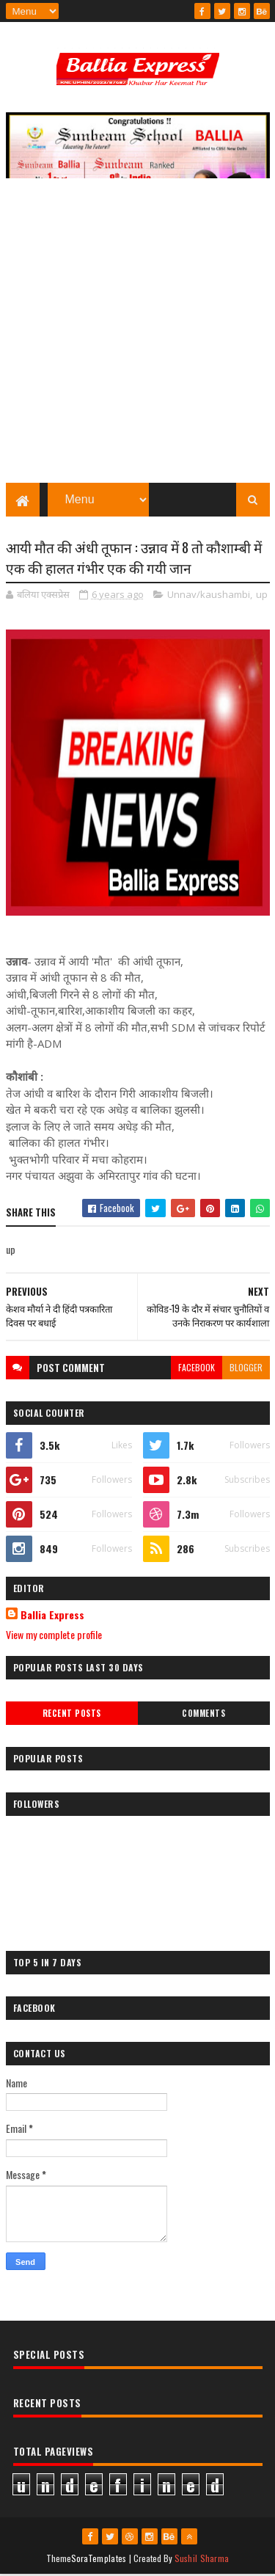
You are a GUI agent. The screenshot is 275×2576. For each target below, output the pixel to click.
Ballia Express (52, 1616)
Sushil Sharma (202, 2559)
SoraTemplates (99, 2559)
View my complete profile (54, 1635)
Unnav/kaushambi (208, 595)
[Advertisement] (137, 339)
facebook (196, 1368)
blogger (246, 1368)
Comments (203, 1715)
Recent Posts (72, 1715)
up (262, 595)
